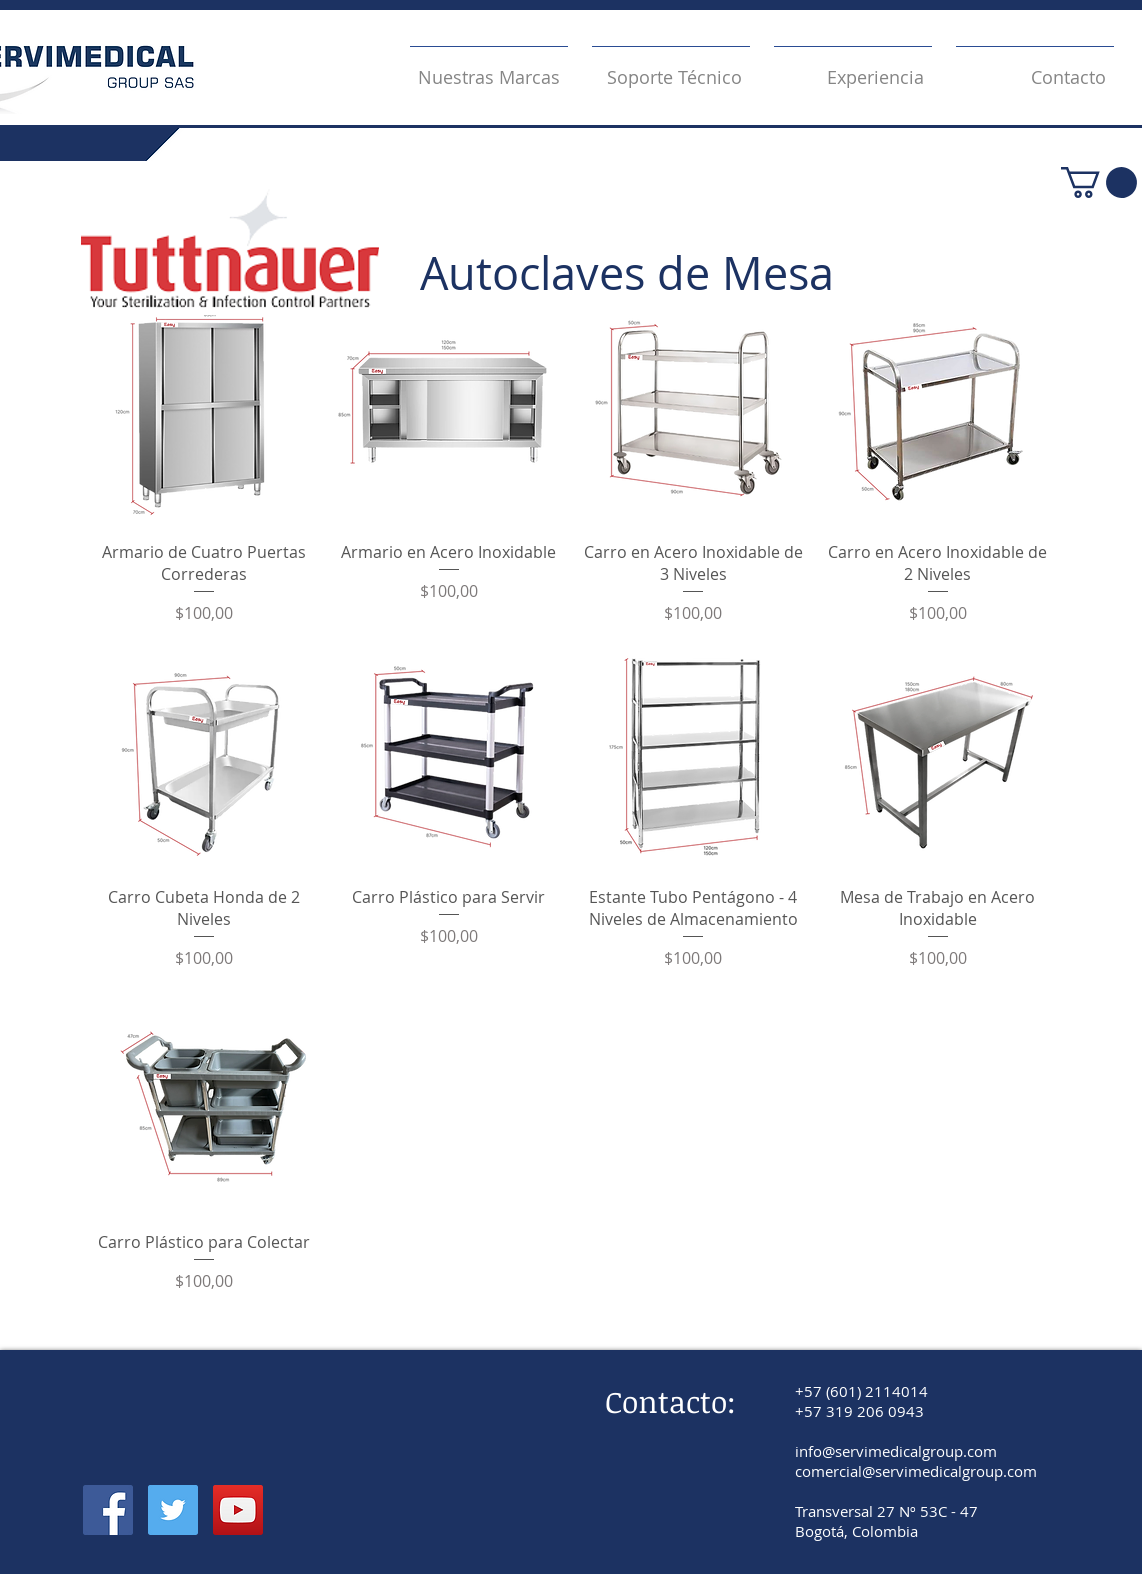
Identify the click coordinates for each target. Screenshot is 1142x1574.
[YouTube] (238, 1510)
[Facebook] (108, 1510)
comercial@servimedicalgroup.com (916, 1471)
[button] (1099, 182)
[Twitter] (173, 1510)
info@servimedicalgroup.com (896, 1451)
